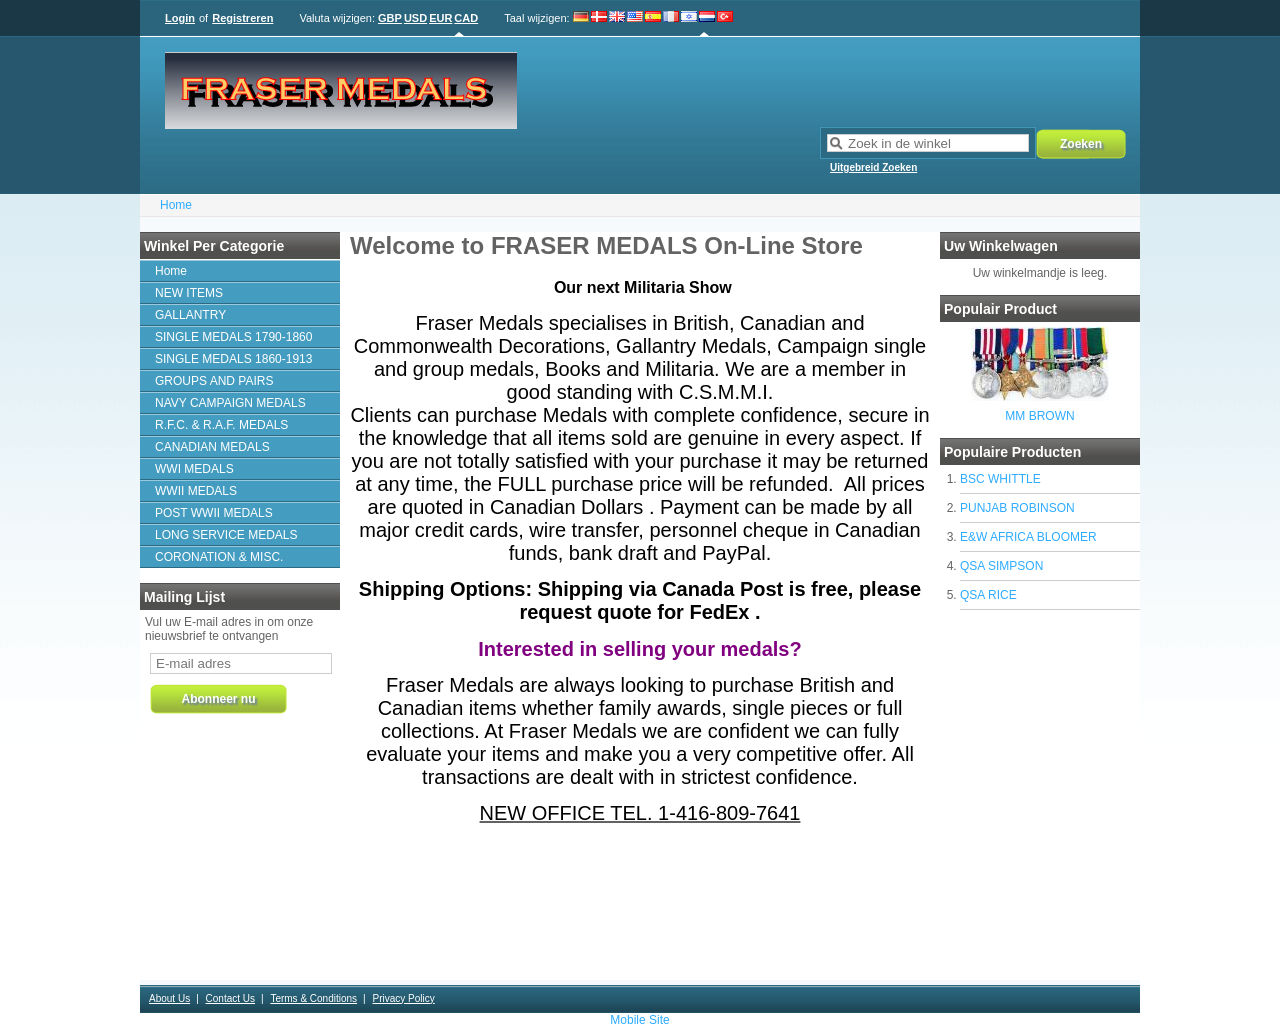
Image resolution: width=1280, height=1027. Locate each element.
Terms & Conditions (313, 998)
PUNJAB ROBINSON (1017, 508)
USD (415, 18)
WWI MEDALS (194, 469)
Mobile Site (639, 1020)
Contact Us (230, 998)
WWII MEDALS (196, 491)
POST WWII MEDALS (214, 513)
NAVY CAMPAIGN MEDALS (230, 403)
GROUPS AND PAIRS (214, 381)
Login (180, 18)
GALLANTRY (190, 315)
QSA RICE (988, 595)
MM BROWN (1039, 416)
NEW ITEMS (189, 293)
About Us (169, 998)
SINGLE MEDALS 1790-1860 (233, 337)
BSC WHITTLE (1000, 479)
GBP (390, 18)
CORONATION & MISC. (219, 557)
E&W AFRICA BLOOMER (1028, 537)
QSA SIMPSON (1001, 566)
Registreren (242, 18)
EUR (440, 18)
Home (176, 205)
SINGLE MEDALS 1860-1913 (233, 359)
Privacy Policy (403, 998)
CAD (466, 18)
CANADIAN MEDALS (212, 447)
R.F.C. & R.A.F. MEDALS (221, 425)
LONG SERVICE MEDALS (226, 535)
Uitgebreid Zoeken (873, 167)
